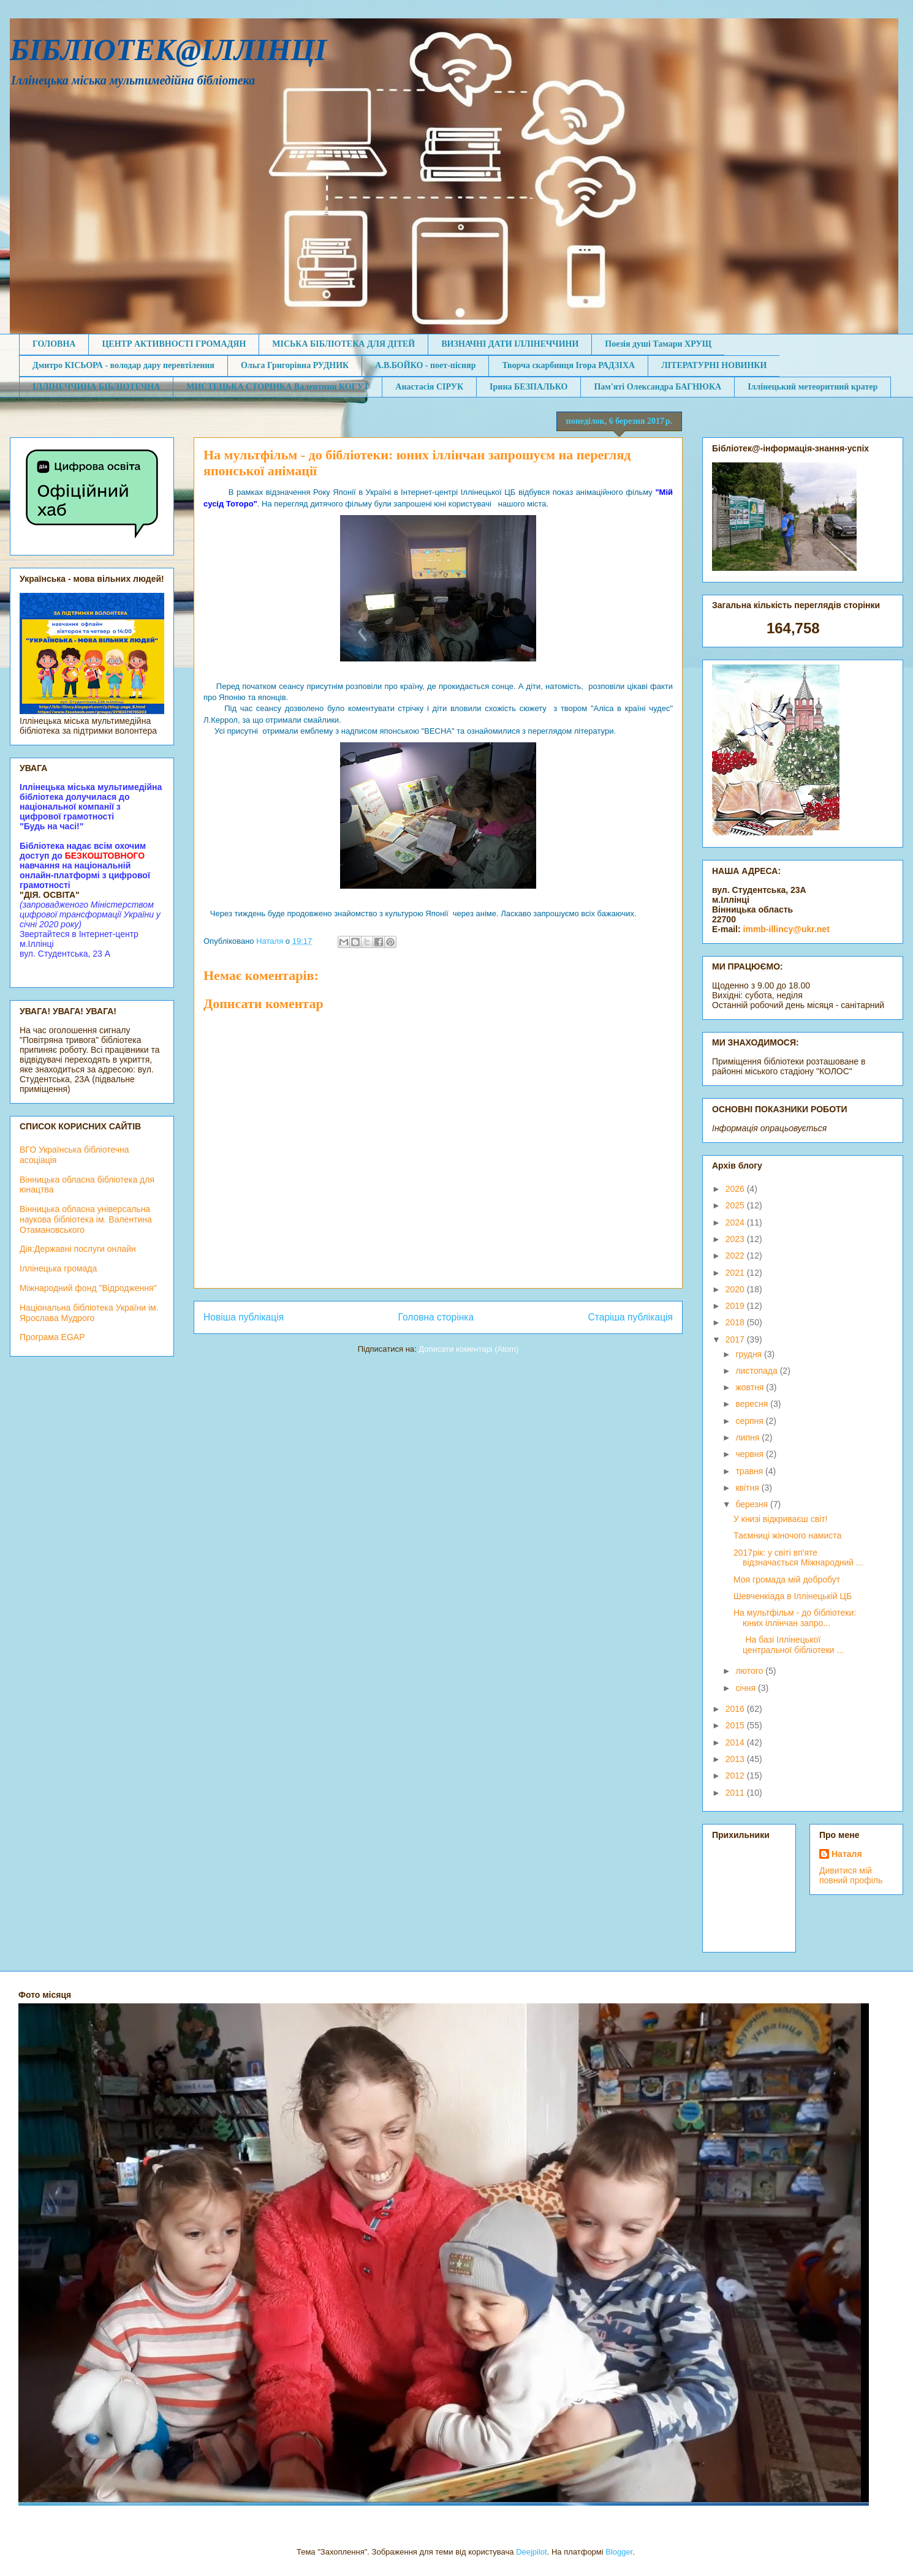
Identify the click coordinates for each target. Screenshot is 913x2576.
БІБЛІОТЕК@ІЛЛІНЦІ (168, 49)
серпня (750, 1421)
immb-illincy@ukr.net (786, 929)
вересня (752, 1404)
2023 (736, 1239)
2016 (736, 1709)
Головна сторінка (436, 1317)
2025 (736, 1205)
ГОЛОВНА (53, 343)
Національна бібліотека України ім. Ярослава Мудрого (89, 1313)
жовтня (750, 1387)
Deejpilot (531, 2551)
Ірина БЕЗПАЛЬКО (528, 386)
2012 (736, 1775)
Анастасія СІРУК (429, 386)
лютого (750, 1671)
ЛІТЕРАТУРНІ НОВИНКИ (714, 365)
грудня (749, 1354)
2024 (736, 1222)
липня (748, 1437)
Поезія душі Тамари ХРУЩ (658, 343)
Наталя (847, 1854)
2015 (736, 1725)
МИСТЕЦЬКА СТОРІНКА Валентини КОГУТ (277, 386)
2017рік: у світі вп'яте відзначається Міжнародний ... (798, 1558)
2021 (736, 1273)
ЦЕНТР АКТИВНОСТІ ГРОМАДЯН (174, 343)
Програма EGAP (52, 1337)
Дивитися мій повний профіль (850, 1875)
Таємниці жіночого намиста (787, 1535)
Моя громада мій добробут (786, 1579)
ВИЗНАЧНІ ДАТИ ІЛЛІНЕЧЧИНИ (509, 343)
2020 (736, 1289)
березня (752, 1504)
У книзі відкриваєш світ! (780, 1519)
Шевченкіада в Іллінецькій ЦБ (792, 1596)
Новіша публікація (243, 1317)
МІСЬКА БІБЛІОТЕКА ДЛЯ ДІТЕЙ (343, 343)
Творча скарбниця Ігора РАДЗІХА (568, 365)
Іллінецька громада (58, 1268)
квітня (748, 1488)
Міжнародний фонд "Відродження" (88, 1288)
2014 (736, 1742)
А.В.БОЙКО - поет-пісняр (425, 365)
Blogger (618, 2551)
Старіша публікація (630, 1317)
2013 (736, 1759)
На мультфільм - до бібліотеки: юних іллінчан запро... (794, 1618)
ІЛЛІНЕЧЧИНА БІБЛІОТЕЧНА (96, 386)
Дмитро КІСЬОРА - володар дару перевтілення (123, 365)
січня (746, 1688)
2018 (736, 1322)
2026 (736, 1189)
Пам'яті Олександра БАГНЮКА (657, 386)
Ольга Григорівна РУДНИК (295, 365)
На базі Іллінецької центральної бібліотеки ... (788, 1645)
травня (750, 1471)
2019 (736, 1306)
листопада (757, 1371)
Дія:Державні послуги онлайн (78, 1249)
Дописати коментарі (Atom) (468, 1349)
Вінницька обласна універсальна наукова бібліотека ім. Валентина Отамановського (86, 1219)
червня (750, 1454)
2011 (736, 1793)
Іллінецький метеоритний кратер (812, 386)
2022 (736, 1255)
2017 (736, 1339)
